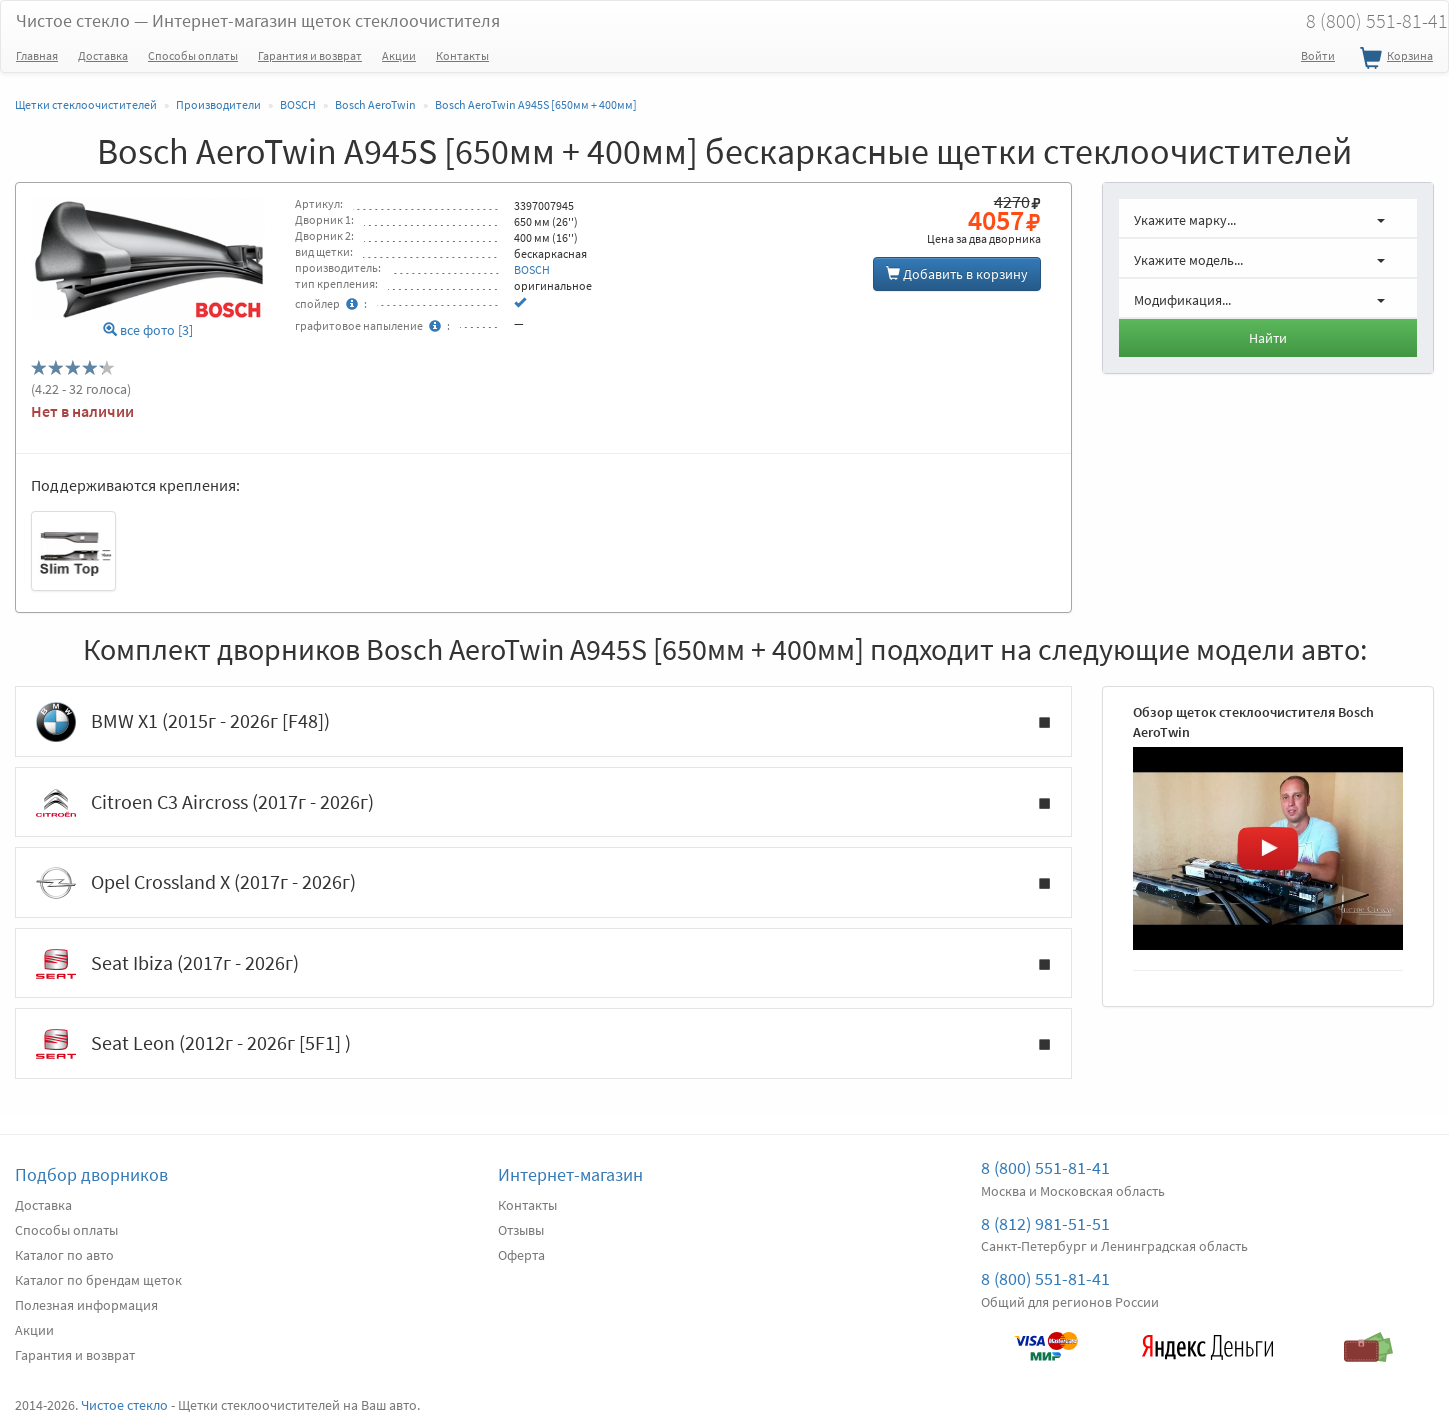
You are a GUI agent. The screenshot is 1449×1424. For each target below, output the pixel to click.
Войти (1318, 55)
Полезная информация (86, 1305)
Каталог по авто (64, 1255)
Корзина (1394, 59)
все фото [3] (148, 330)
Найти (1268, 338)
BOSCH (532, 269)
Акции (399, 55)
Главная (37, 55)
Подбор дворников (91, 1174)
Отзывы (521, 1230)
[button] (1268, 218)
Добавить (957, 274)
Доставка (103, 55)
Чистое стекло (258, 20)
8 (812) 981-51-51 (1045, 1223)
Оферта (521, 1255)
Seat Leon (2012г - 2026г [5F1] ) (543, 1044)
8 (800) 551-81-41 (1045, 1167)
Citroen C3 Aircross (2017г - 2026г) (543, 803)
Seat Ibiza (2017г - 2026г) (543, 964)
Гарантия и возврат (310, 55)
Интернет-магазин (570, 1174)
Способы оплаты (193, 55)
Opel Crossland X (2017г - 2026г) (543, 883)
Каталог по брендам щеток (98, 1280)
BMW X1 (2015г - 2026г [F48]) (543, 722)
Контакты (462, 55)
